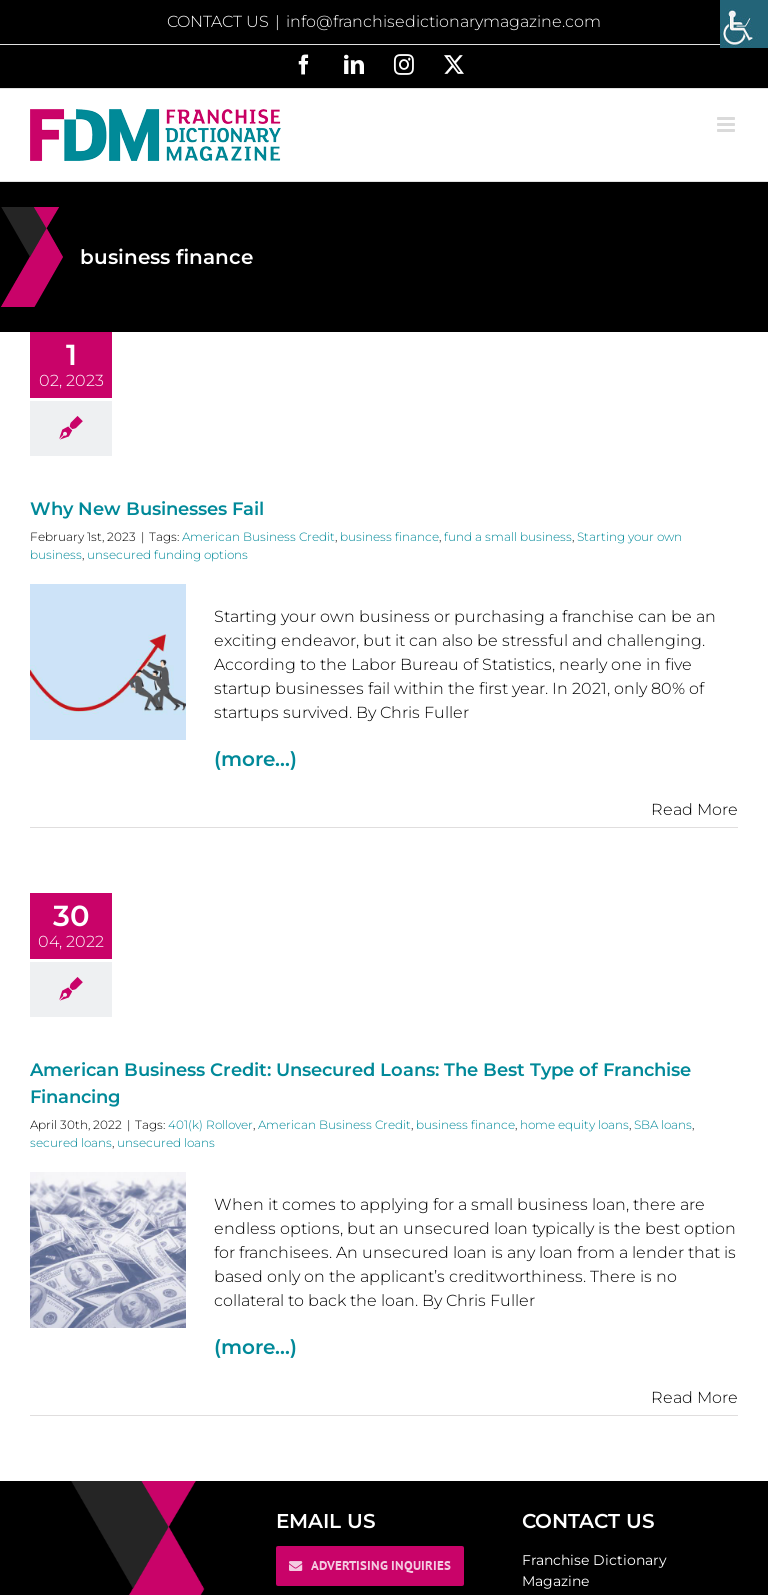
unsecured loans (166, 1142)
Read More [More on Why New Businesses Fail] (694, 809)
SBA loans (663, 1124)
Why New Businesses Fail (147, 509)
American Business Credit (258, 536)
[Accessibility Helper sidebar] (744, 24)
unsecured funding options (167, 554)
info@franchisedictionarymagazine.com (443, 21)
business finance (389, 536)
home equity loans (574, 1124)
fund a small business (508, 536)
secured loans (71, 1142)
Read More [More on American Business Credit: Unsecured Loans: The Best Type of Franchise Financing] (694, 1397)
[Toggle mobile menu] (727, 124)
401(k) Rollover (210, 1124)
